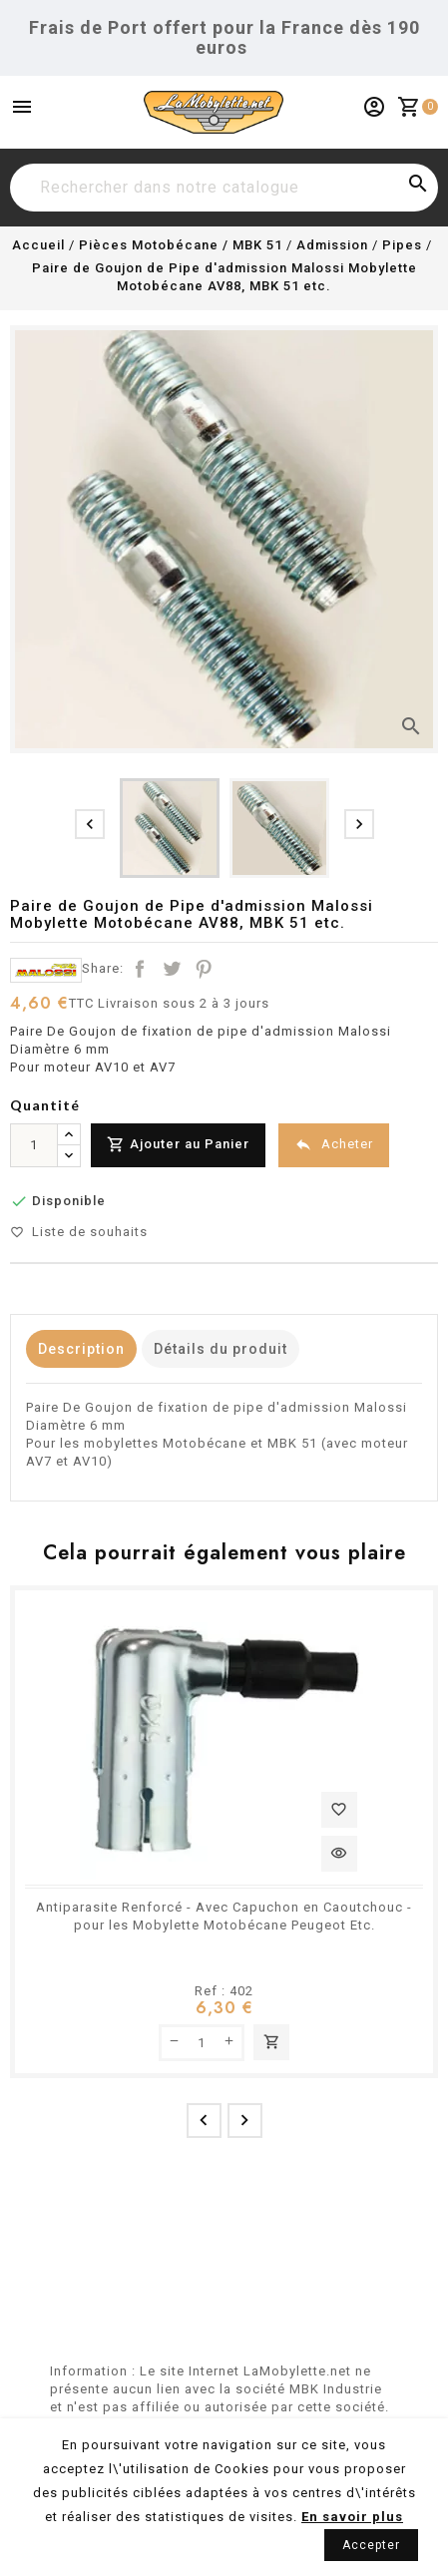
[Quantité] (34, 1145)
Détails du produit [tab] (220, 1349)
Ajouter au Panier (178, 1144)
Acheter (333, 1144)
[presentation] (90, 824)
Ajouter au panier (271, 2042)
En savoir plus (352, 2516)
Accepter (371, 2545)
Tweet (172, 969)
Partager (140, 969)
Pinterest (204, 969)
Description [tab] (81, 1349)
